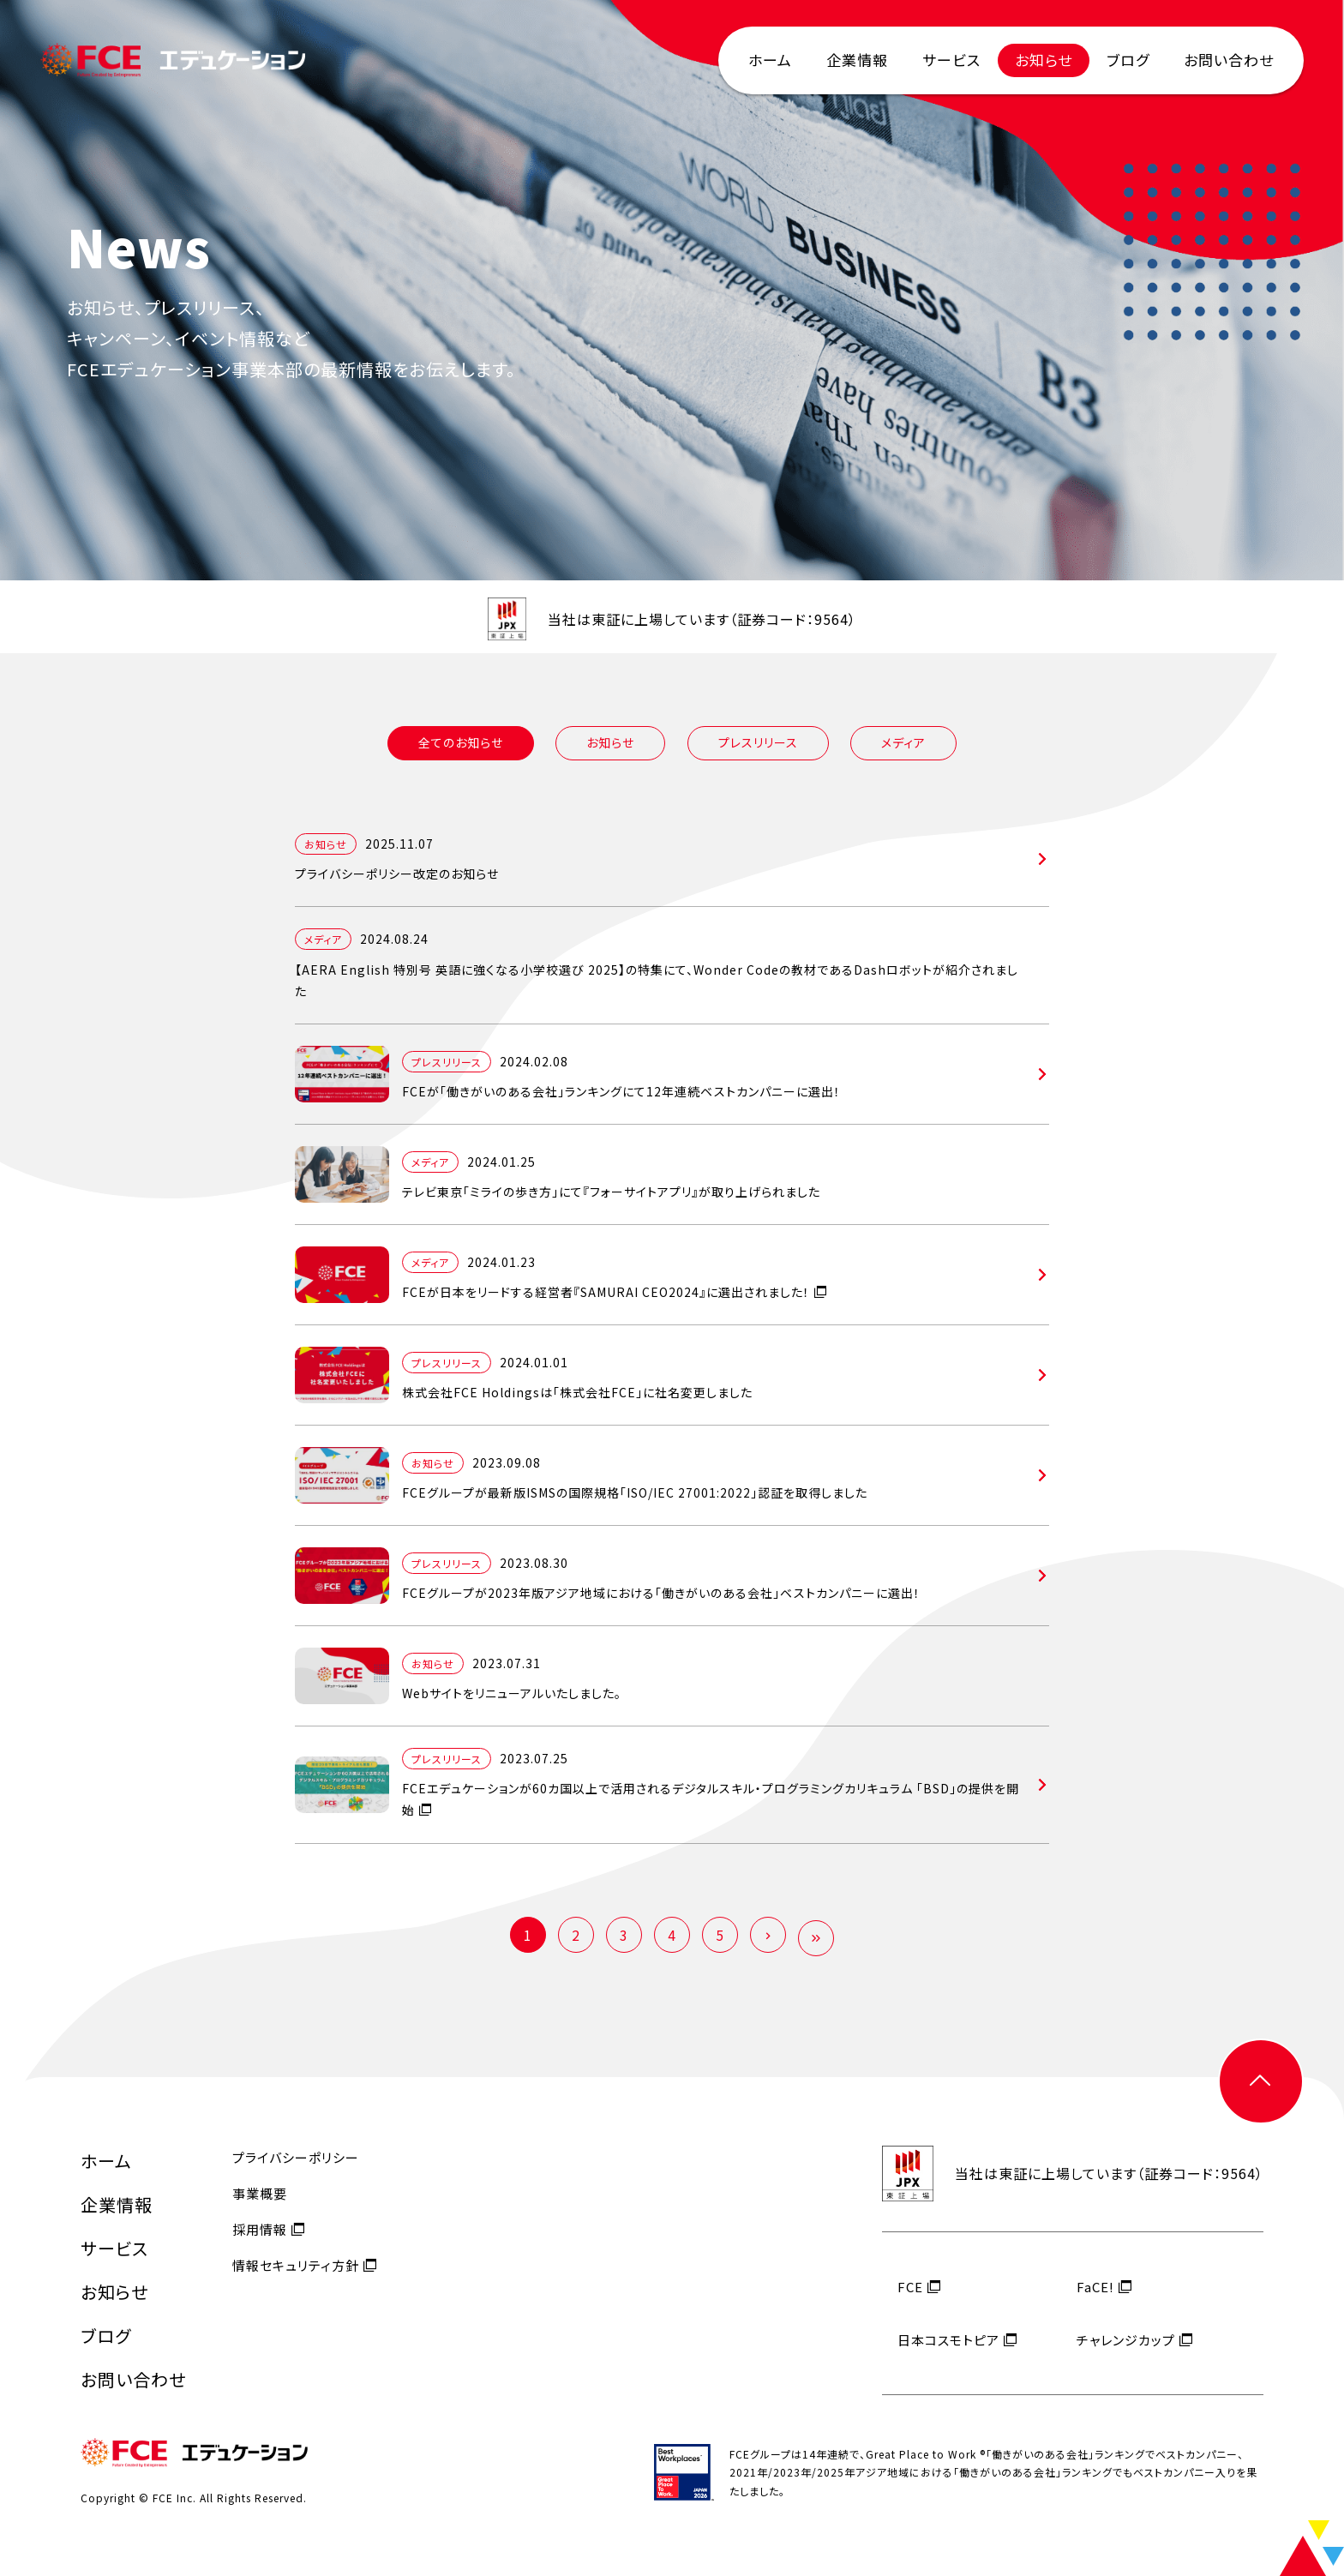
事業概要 (259, 2209)
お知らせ (1043, 59)
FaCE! (1095, 2302)
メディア (903, 742)
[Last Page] (816, 1938)
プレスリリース (758, 742)
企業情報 (857, 59)
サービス (951, 59)
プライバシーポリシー (295, 2173)
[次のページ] (768, 1935)
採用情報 (259, 2246)
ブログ (1128, 59)
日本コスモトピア (948, 2355)
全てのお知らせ (460, 742)
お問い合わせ (1229, 59)
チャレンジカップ (1126, 2355)
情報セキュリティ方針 (295, 2282)
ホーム (770, 59)
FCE (910, 2302)
